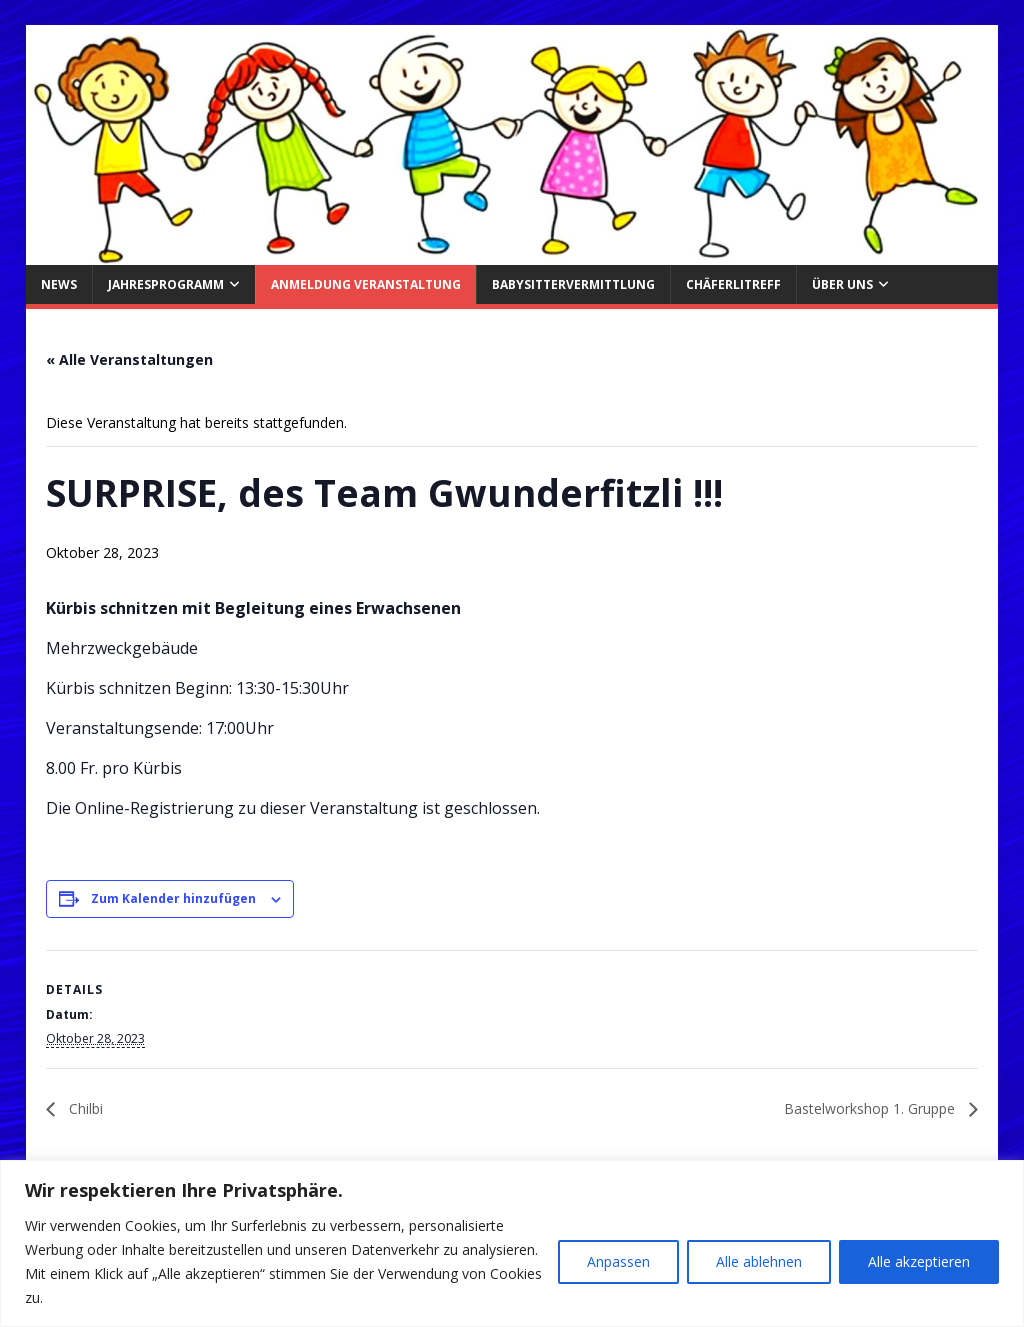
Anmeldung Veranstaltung (366, 284)
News (59, 284)
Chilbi (84, 1108)
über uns (842, 284)
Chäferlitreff (733, 284)
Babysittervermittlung (573, 284)
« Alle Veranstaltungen (129, 359)
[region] (512, 1243)
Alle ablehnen (759, 1261)
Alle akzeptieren (919, 1261)
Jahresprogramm (166, 284)
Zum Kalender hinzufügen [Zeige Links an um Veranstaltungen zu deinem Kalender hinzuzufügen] (173, 898)
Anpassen (618, 1261)
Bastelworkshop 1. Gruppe (871, 1108)
